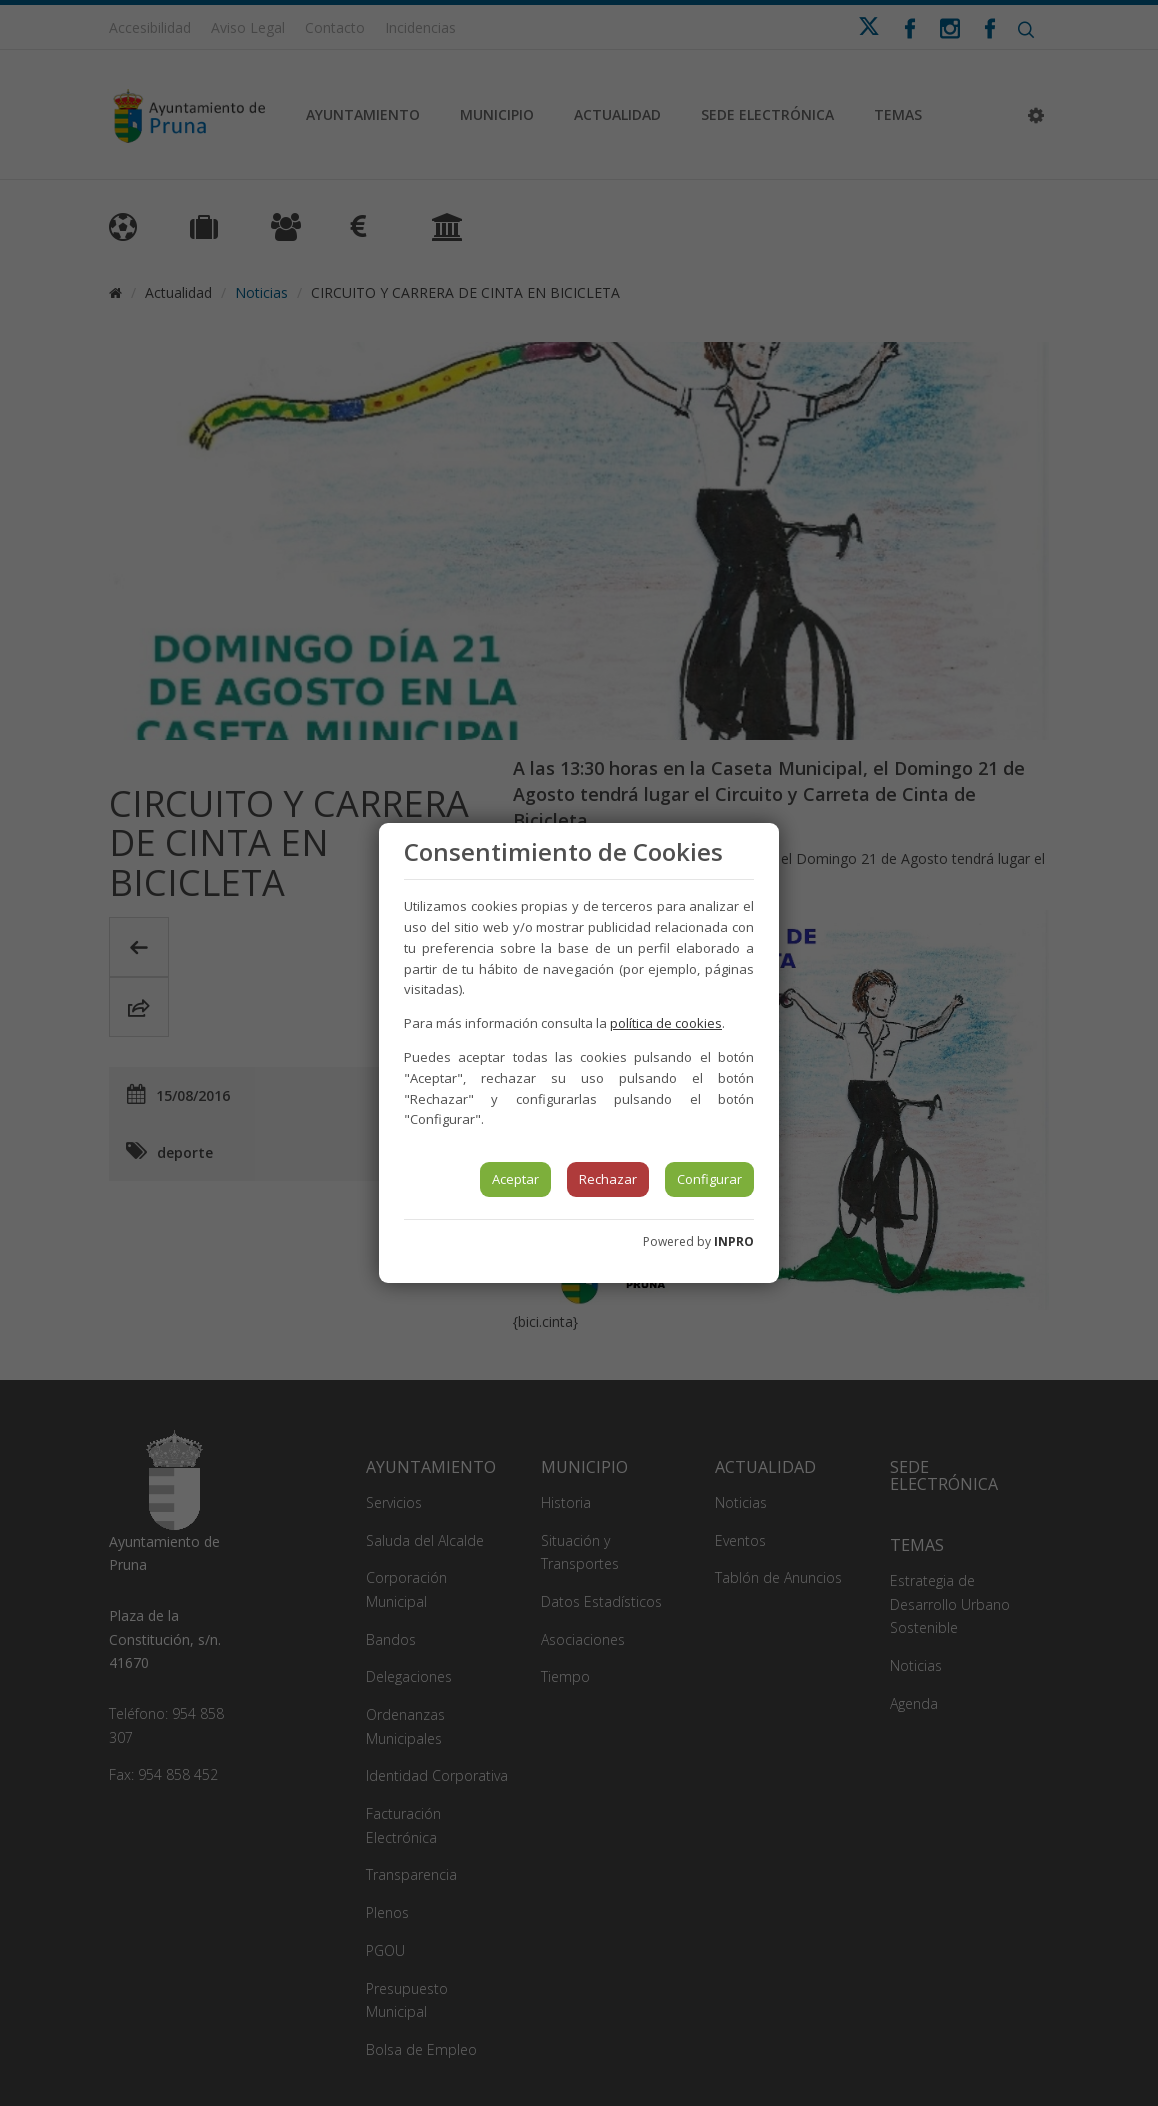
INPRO (734, 1241)
